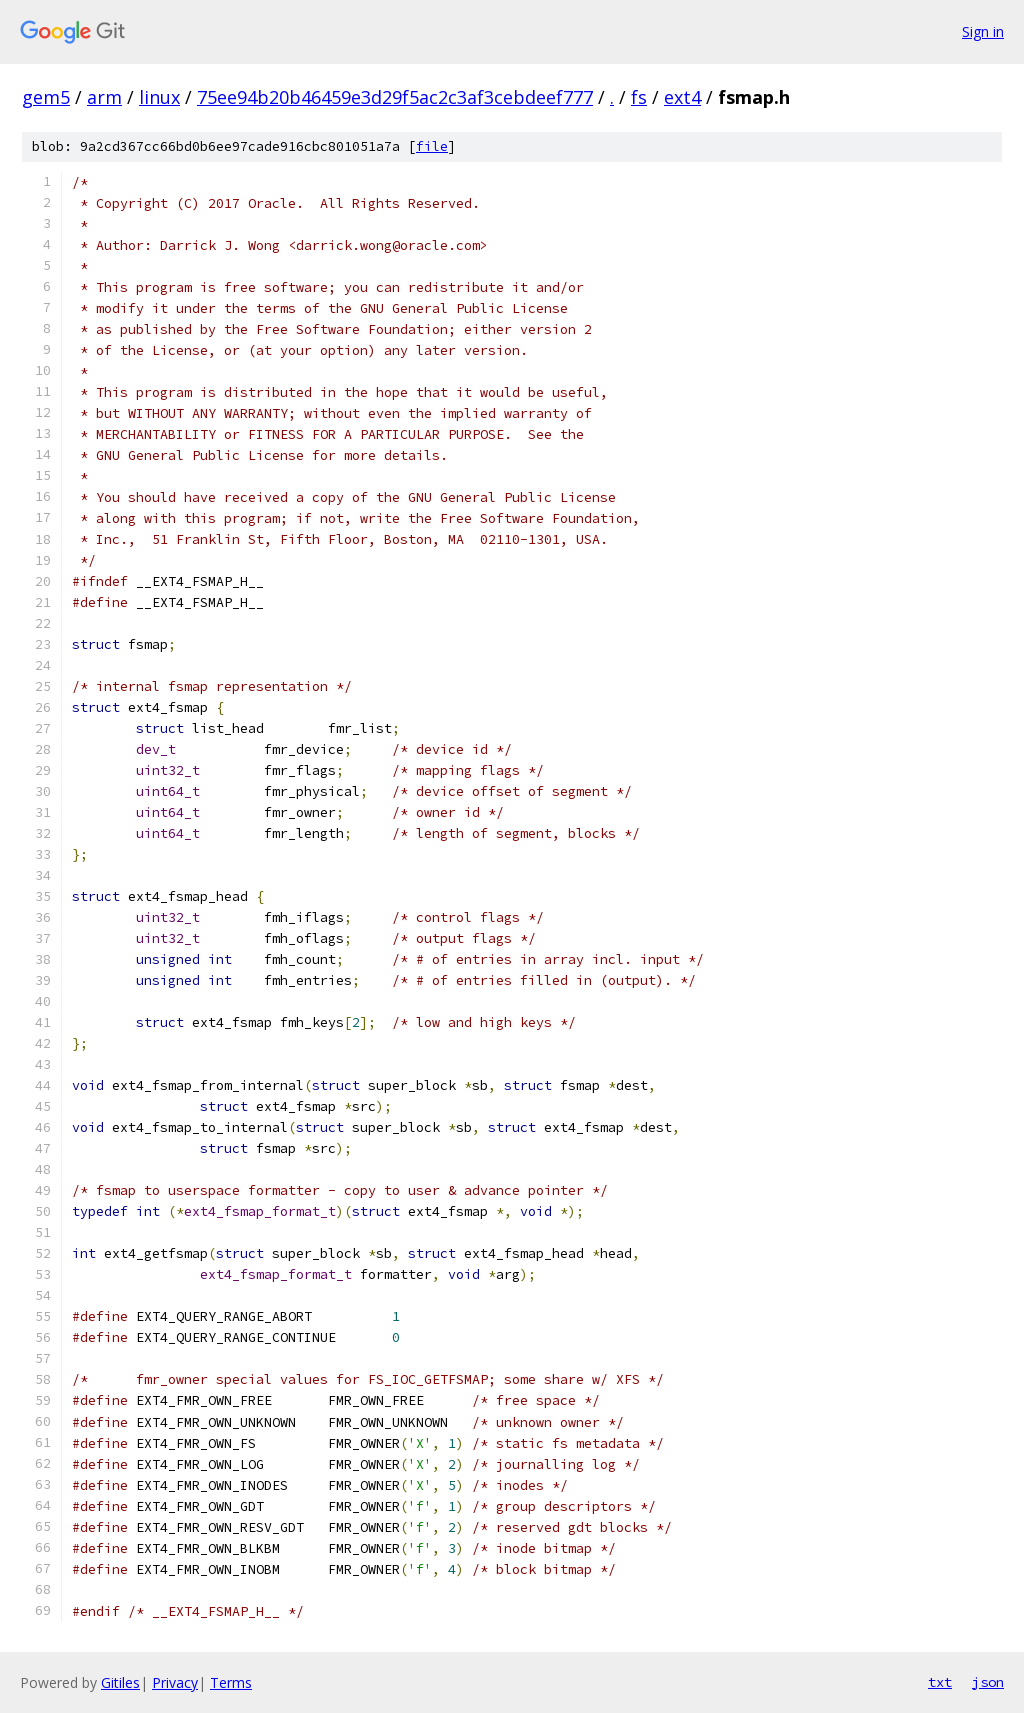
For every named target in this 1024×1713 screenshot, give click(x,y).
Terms (231, 1682)
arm (104, 97)
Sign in (983, 31)
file (432, 146)
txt (940, 1682)
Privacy (175, 1682)
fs (639, 97)
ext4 (682, 97)
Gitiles (120, 1682)
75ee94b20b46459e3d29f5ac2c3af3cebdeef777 (395, 97)
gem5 (46, 97)
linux (159, 97)
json (988, 1682)
